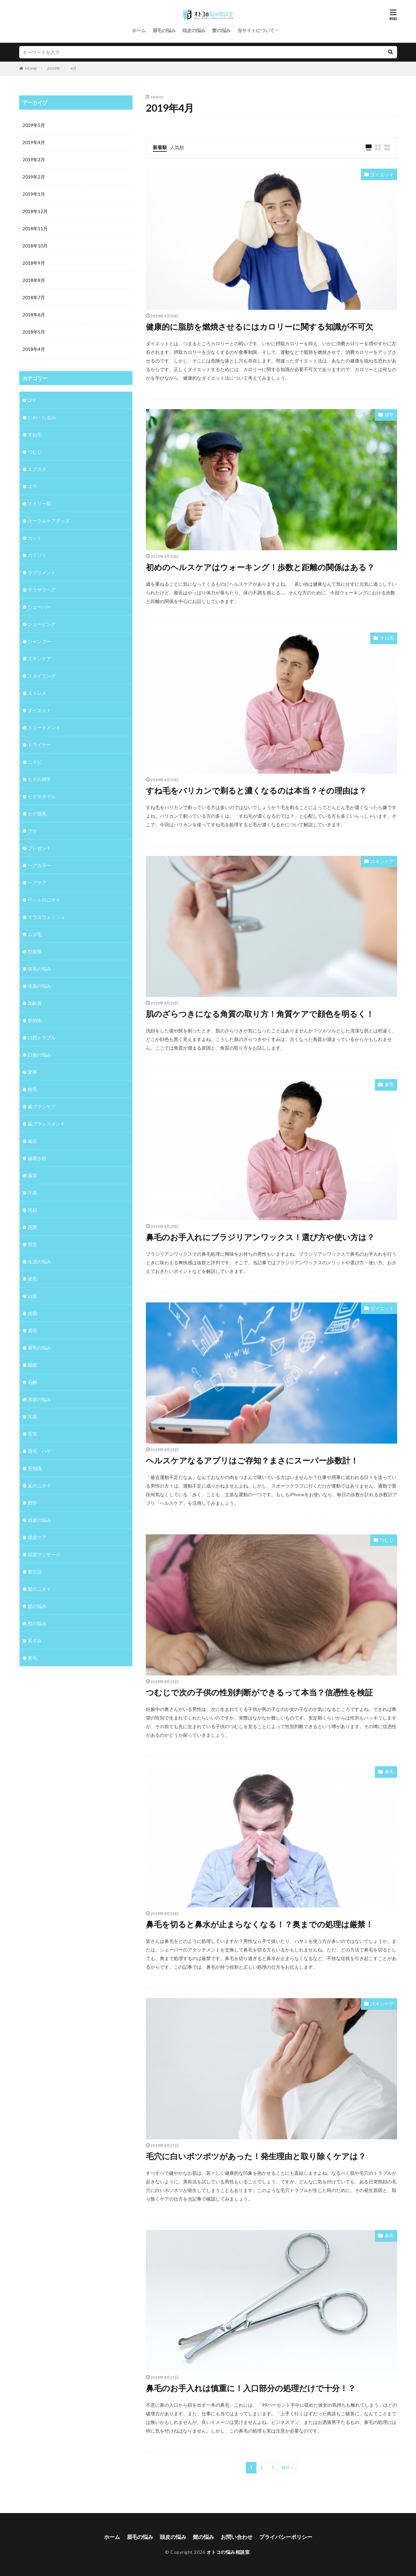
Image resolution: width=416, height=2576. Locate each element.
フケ (32, 831)
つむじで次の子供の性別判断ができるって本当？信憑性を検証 (259, 1692)
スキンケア (382, 861)
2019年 (53, 68)
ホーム (139, 30)
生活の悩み (39, 1261)
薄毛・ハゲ (39, 1451)
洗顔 (32, 1210)
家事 (32, 1072)
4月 (73, 68)
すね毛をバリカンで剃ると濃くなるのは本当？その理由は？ (256, 790)
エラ (32, 486)
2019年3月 (34, 159)
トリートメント (44, 727)
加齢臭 (35, 1003)
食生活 (35, 1571)
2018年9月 (34, 263)
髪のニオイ (39, 1589)
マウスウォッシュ (46, 917)
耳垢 (32, 1416)
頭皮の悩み (194, 30)
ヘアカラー (39, 865)
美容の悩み (39, 1399)
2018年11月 (35, 228)
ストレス (37, 693)
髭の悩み (37, 1623)
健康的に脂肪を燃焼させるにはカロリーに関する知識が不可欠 (259, 326)
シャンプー (39, 641)
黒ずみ (35, 1640)
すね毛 (387, 638)
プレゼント (39, 848)
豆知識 (35, 1468)
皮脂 (32, 1313)
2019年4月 (34, 142)
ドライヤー (39, 744)
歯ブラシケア (42, 1106)
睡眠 (32, 1365)
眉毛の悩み (164, 30)
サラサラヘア (42, 589)
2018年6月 (34, 314)
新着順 (160, 147)
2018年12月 (35, 211)
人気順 (177, 147)
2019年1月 (34, 194)
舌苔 (32, 1434)
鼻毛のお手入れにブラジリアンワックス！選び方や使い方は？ (260, 1237)
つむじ (387, 1540)
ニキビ (35, 762)
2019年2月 (34, 177)
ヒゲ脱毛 (37, 813)
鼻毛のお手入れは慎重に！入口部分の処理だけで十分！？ (251, 2388)
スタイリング (42, 676)
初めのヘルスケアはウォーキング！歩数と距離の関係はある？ (260, 567)
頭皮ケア (37, 1537)
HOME (31, 68)
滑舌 (32, 1244)
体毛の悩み (39, 968)
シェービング (42, 624)
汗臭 (32, 1192)
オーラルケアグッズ (49, 520)
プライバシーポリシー (285, 2537)
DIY (32, 400)
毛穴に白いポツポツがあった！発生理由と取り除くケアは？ (256, 2156)
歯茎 (32, 1175)
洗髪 (32, 1227)
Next (285, 2467)
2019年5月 (34, 125)
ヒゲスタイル (42, 796)
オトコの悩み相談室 (228, 2552)
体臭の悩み (39, 986)
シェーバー (39, 607)
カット (35, 538)
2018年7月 (34, 297)
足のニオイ (39, 1485)
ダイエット (382, 174)
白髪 (32, 1296)
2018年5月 (34, 332)
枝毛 (32, 1089)
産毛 (32, 1279)
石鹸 (32, 1382)
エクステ (37, 469)
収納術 (35, 1020)
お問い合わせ (237, 2537)
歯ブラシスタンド (46, 1123)
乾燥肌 (35, 951)
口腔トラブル (42, 1037)
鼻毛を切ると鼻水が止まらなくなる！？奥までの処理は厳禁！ (259, 1924)
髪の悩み (221, 30)
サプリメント (42, 572)
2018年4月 (34, 349)
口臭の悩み (39, 1055)
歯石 (32, 1141)
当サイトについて (255, 30)
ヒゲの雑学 (39, 779)
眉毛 (32, 1330)
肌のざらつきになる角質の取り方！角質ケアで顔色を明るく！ (260, 1013)
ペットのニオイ (44, 900)
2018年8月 (34, 280)
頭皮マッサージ (44, 1554)
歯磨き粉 (37, 1158)
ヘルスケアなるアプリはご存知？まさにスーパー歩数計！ (252, 1460)
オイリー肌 (39, 503)
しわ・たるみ (42, 417)
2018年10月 (35, 245)
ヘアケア (37, 882)
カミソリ (37, 555)
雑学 (389, 414)
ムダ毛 (35, 934)
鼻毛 (389, 1084)
